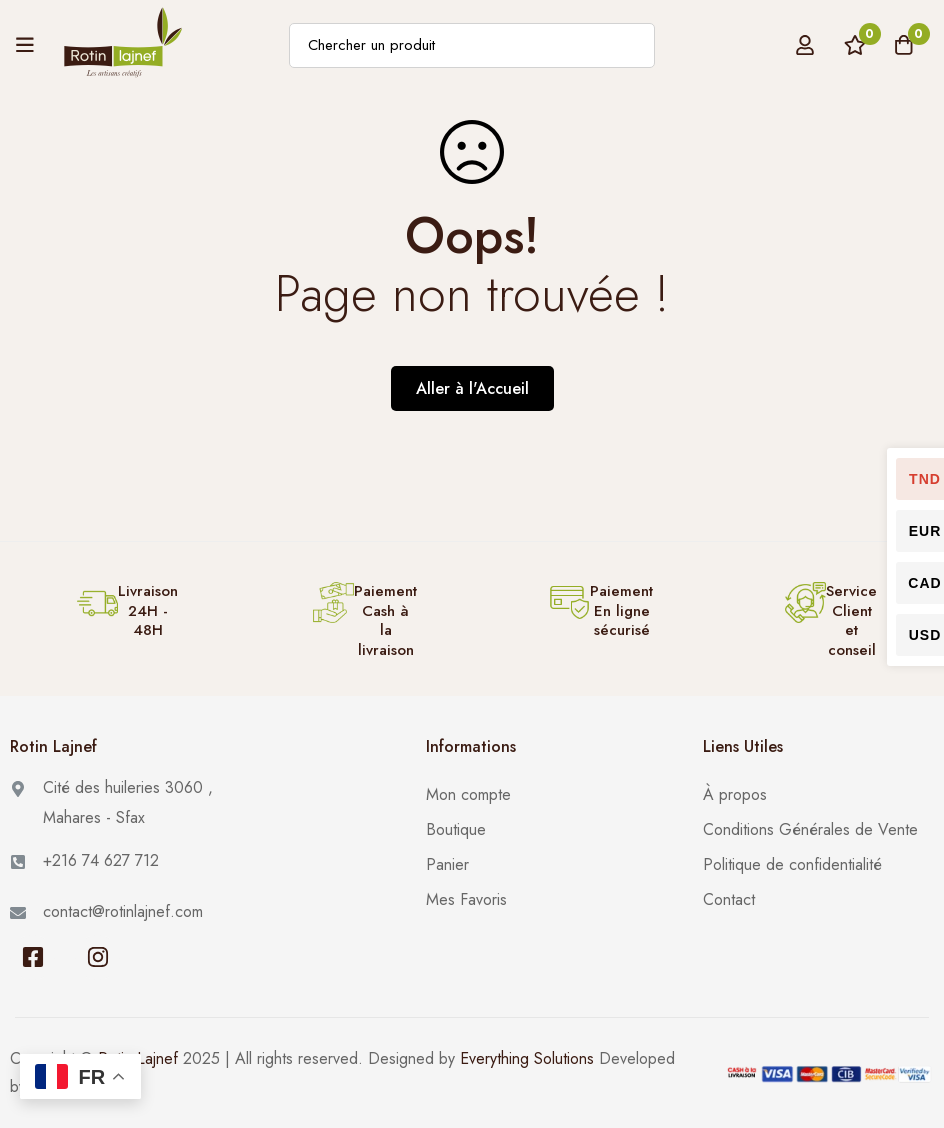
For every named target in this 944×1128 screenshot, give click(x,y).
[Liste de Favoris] (853, 45)
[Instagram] (97, 957)
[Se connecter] (803, 45)
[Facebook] (32, 957)
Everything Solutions (527, 1058)
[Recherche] (632, 45)
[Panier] (903, 45)
